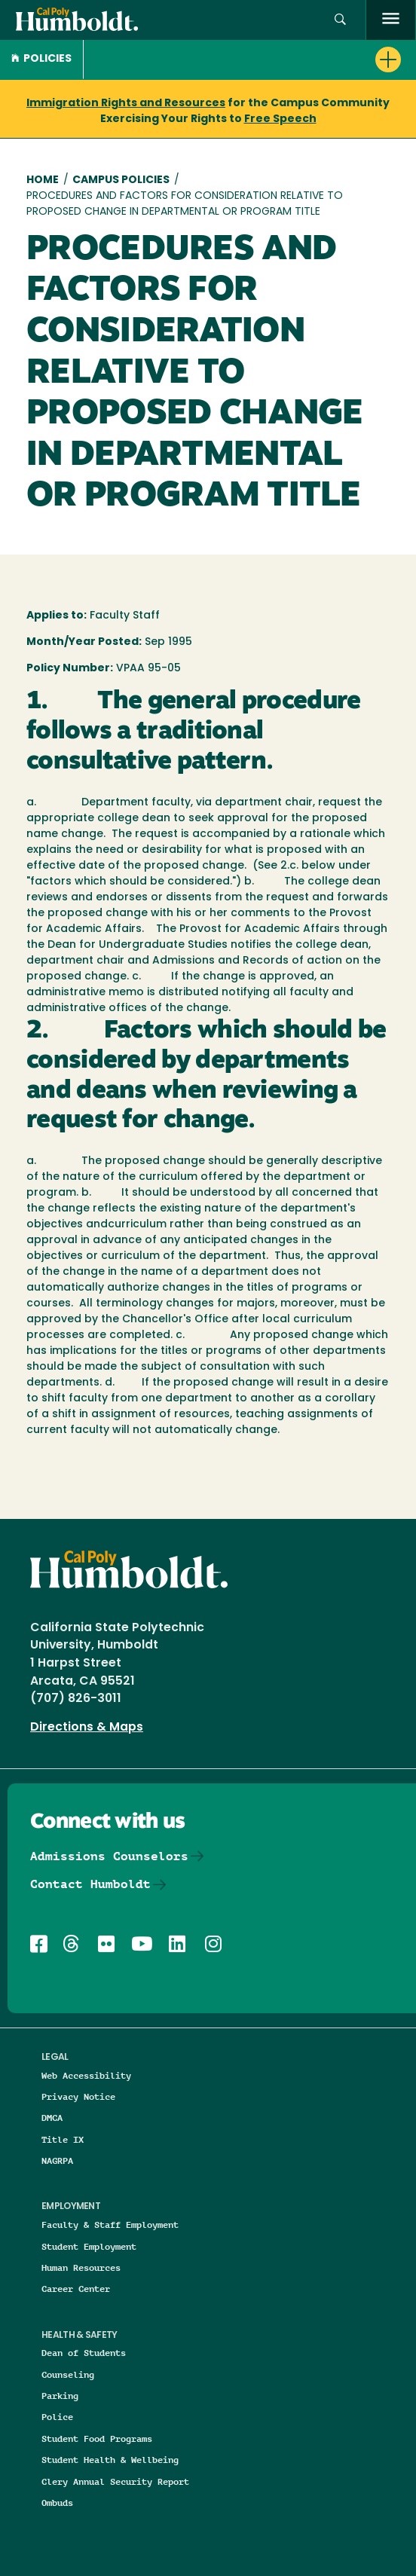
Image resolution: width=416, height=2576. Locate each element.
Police (57, 2416)
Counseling (67, 2374)
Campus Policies (121, 180)
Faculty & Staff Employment (110, 2224)
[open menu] (391, 20)
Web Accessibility (86, 2075)
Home (42, 180)
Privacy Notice (78, 2096)
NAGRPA (57, 2160)
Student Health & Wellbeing (110, 2459)
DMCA (52, 2117)
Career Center (75, 2288)
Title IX (62, 2139)
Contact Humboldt (90, 1884)
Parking (59, 2395)
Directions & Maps (86, 1728)
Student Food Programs (96, 2438)
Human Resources (81, 2267)
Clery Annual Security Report (115, 2481)
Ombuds (57, 2502)
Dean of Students (83, 2352)
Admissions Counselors (109, 1856)
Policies (41, 59)
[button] (340, 20)
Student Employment (88, 2246)
